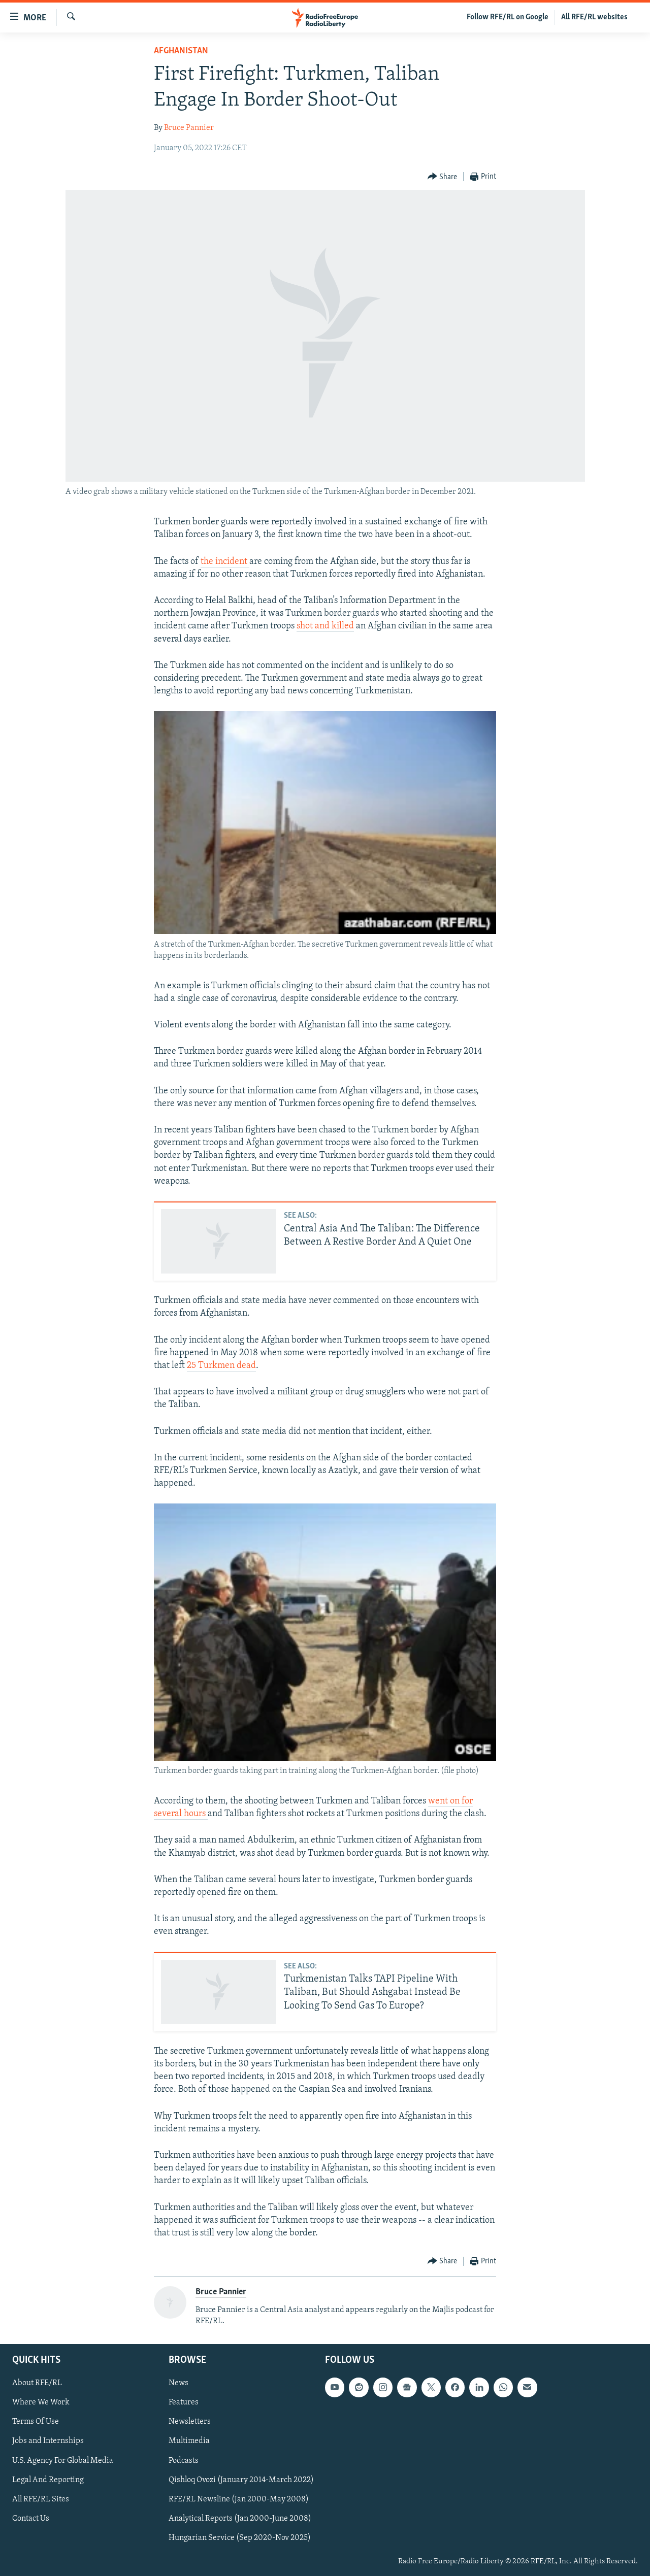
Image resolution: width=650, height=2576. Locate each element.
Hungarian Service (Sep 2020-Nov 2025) (240, 2537)
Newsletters (190, 2422)
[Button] (443, 177)
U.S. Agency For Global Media (62, 2460)
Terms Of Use (35, 2422)
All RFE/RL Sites (40, 2499)
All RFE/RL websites (594, 17)
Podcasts (184, 2460)
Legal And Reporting (48, 2479)
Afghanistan (181, 51)
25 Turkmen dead (221, 1365)
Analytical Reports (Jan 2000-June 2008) (240, 2518)
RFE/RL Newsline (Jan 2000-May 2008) (239, 2499)
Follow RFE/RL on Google (507, 17)
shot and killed (325, 626)
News (178, 2383)
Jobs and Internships (48, 2441)
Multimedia (189, 2441)
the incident (225, 561)
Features (184, 2402)
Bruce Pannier (189, 128)
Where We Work (41, 2402)
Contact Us (30, 2518)
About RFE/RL (37, 2383)
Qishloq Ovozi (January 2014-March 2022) (241, 2479)
